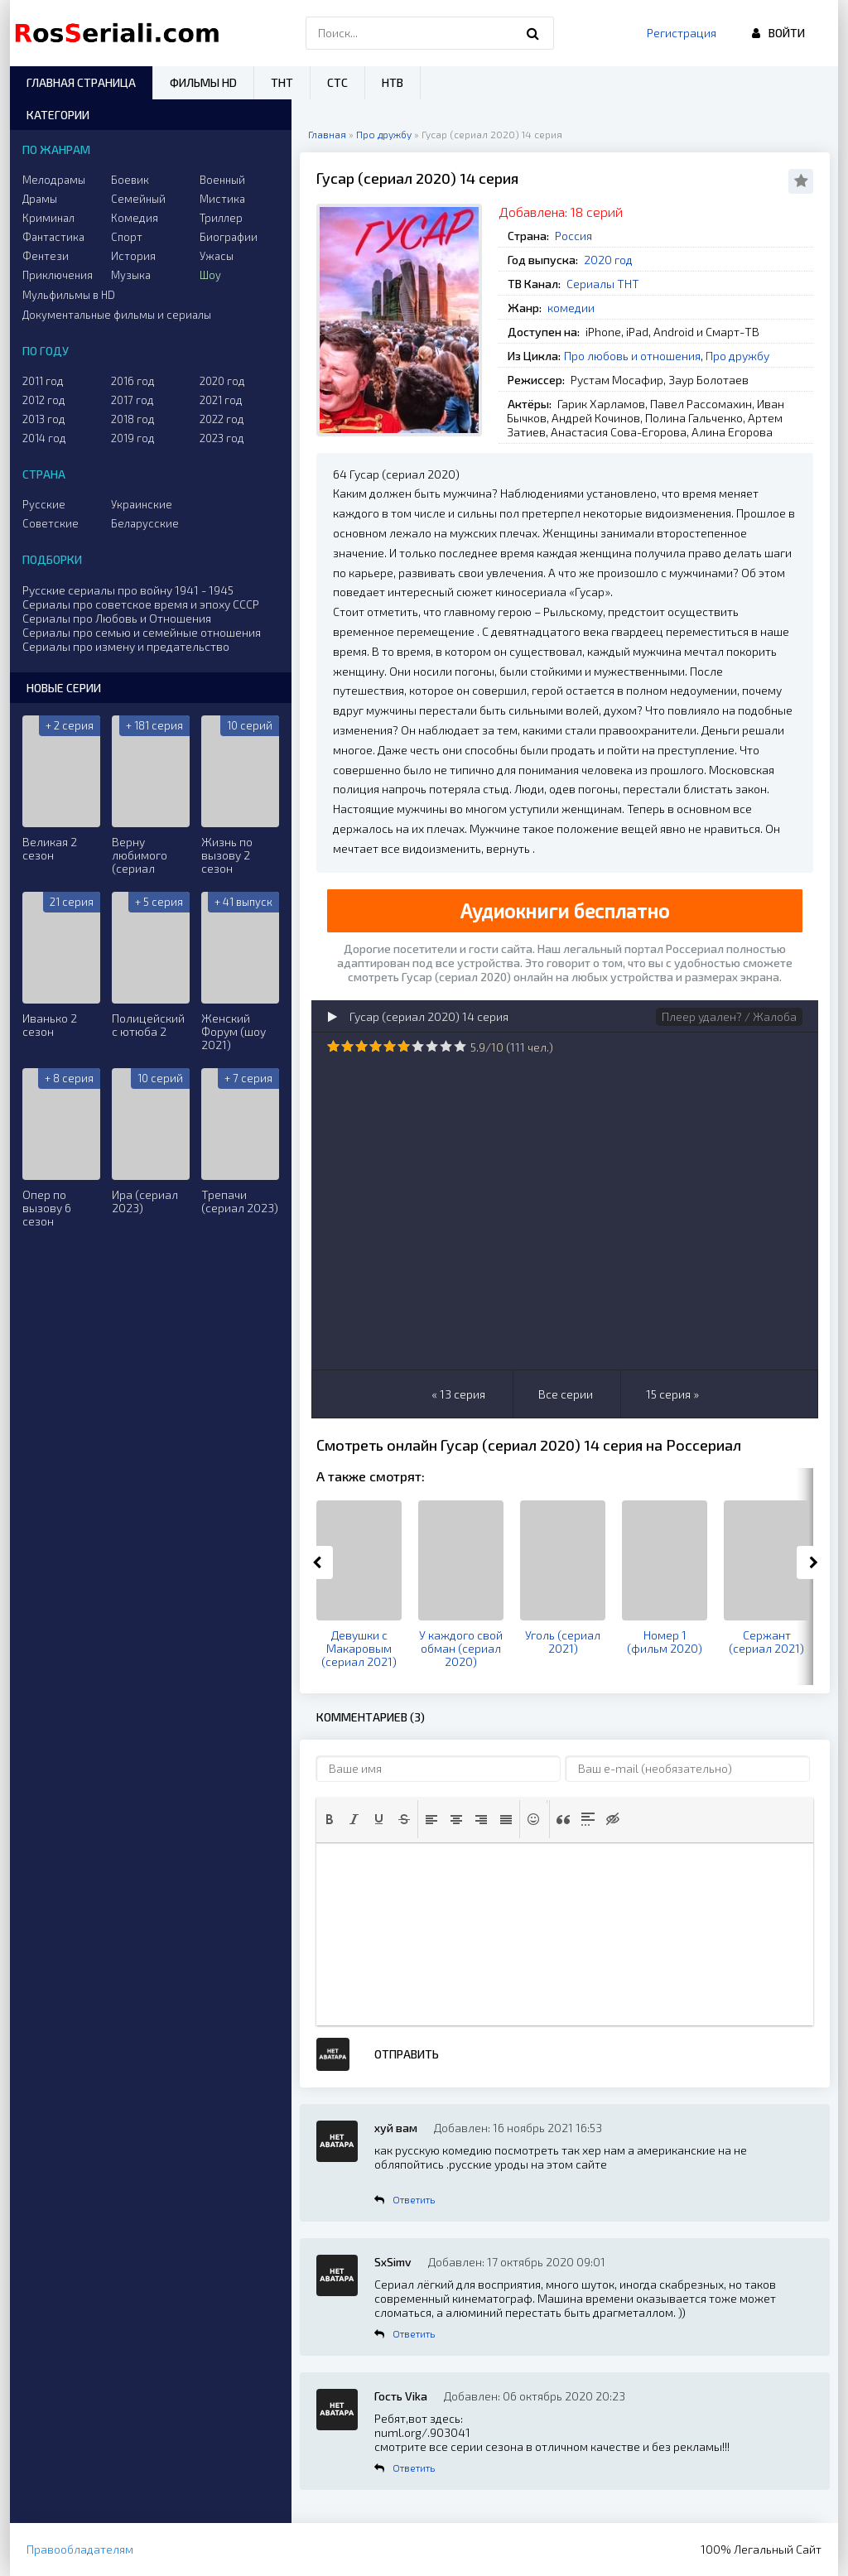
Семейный (138, 198)
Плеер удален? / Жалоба (729, 1016)
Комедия (134, 217)
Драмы (39, 198)
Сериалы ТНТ (602, 284)
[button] (329, 1819)
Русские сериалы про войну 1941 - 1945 (128, 590)
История (133, 255)
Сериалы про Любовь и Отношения (116, 618)
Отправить (406, 2054)
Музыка (131, 275)
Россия (573, 236)
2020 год (608, 260)
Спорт (126, 236)
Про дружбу (737, 356)
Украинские (141, 504)
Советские (50, 523)
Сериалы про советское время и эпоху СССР (140, 604)
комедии (571, 308)
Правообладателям (79, 2549)
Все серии (565, 1394)
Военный (222, 179)
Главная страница (81, 82)
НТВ (392, 82)
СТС (337, 82)
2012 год (43, 400)
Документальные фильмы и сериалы (116, 314)
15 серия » (672, 1394)
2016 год (133, 381)
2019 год (133, 438)
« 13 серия (458, 1394)
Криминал (48, 217)
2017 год (132, 400)
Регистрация (681, 33)
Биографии (229, 236)
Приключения (57, 275)
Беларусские (145, 523)
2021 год (221, 400)
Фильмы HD (203, 82)
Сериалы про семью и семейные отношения (141, 632)
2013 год (43, 419)
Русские (43, 504)
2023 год (222, 438)
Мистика (222, 198)
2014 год (44, 438)
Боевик (130, 179)
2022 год (222, 419)
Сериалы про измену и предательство (125, 646)
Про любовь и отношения (632, 356)
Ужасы (217, 255)
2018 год (133, 419)
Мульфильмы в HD (68, 294)
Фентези (45, 255)
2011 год (43, 381)
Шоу (210, 275)
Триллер (221, 217)
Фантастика (53, 236)
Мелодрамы (53, 179)
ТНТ (282, 82)
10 (460, 1046)
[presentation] (329, 1819)
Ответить (414, 2199)
